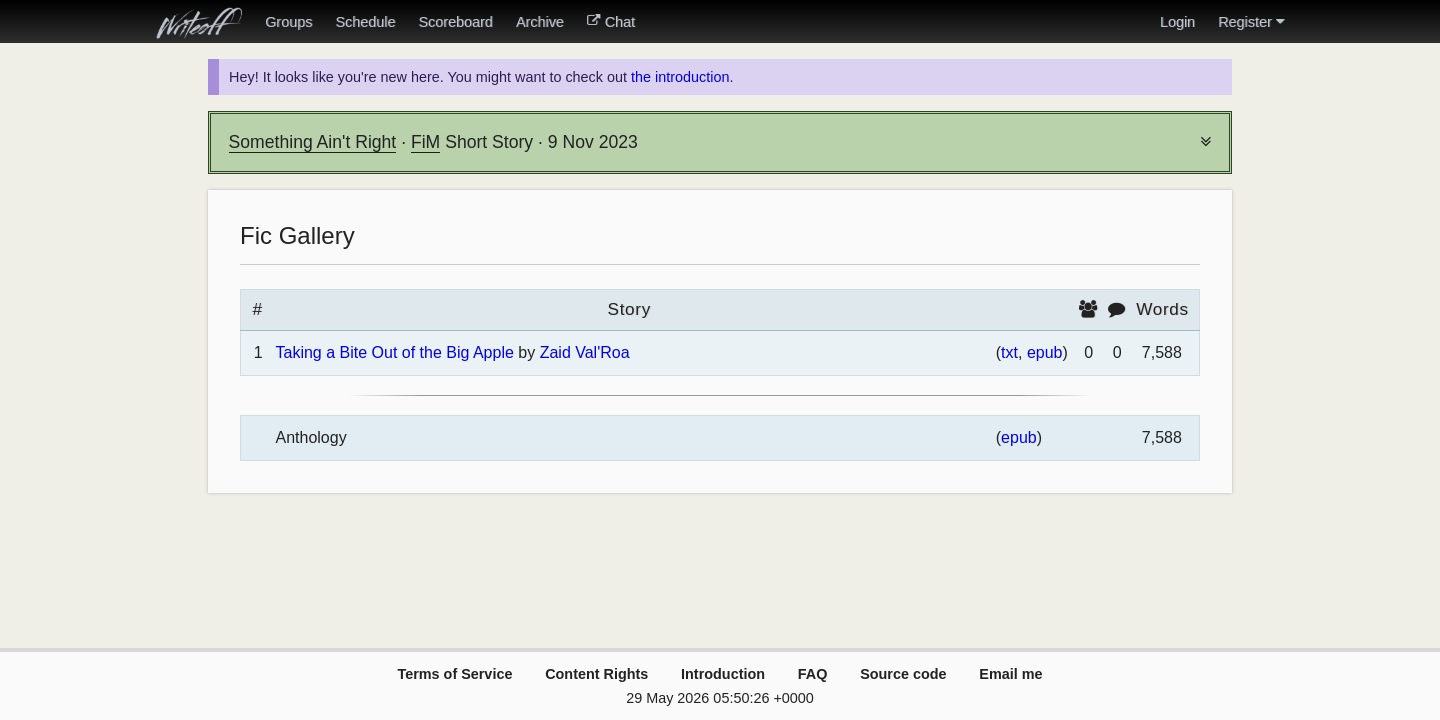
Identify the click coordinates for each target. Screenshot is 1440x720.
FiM (425, 142)
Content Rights (596, 674)
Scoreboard (455, 22)
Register (1251, 22)
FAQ (813, 674)
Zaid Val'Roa (585, 352)
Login (1177, 22)
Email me (1010, 674)
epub (1045, 352)
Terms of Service (454, 674)
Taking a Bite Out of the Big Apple (394, 352)
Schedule (365, 22)
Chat (611, 22)
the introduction (680, 77)
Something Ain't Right (313, 142)
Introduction (723, 674)
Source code (903, 674)
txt (1009, 352)
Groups (288, 22)
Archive (540, 22)
